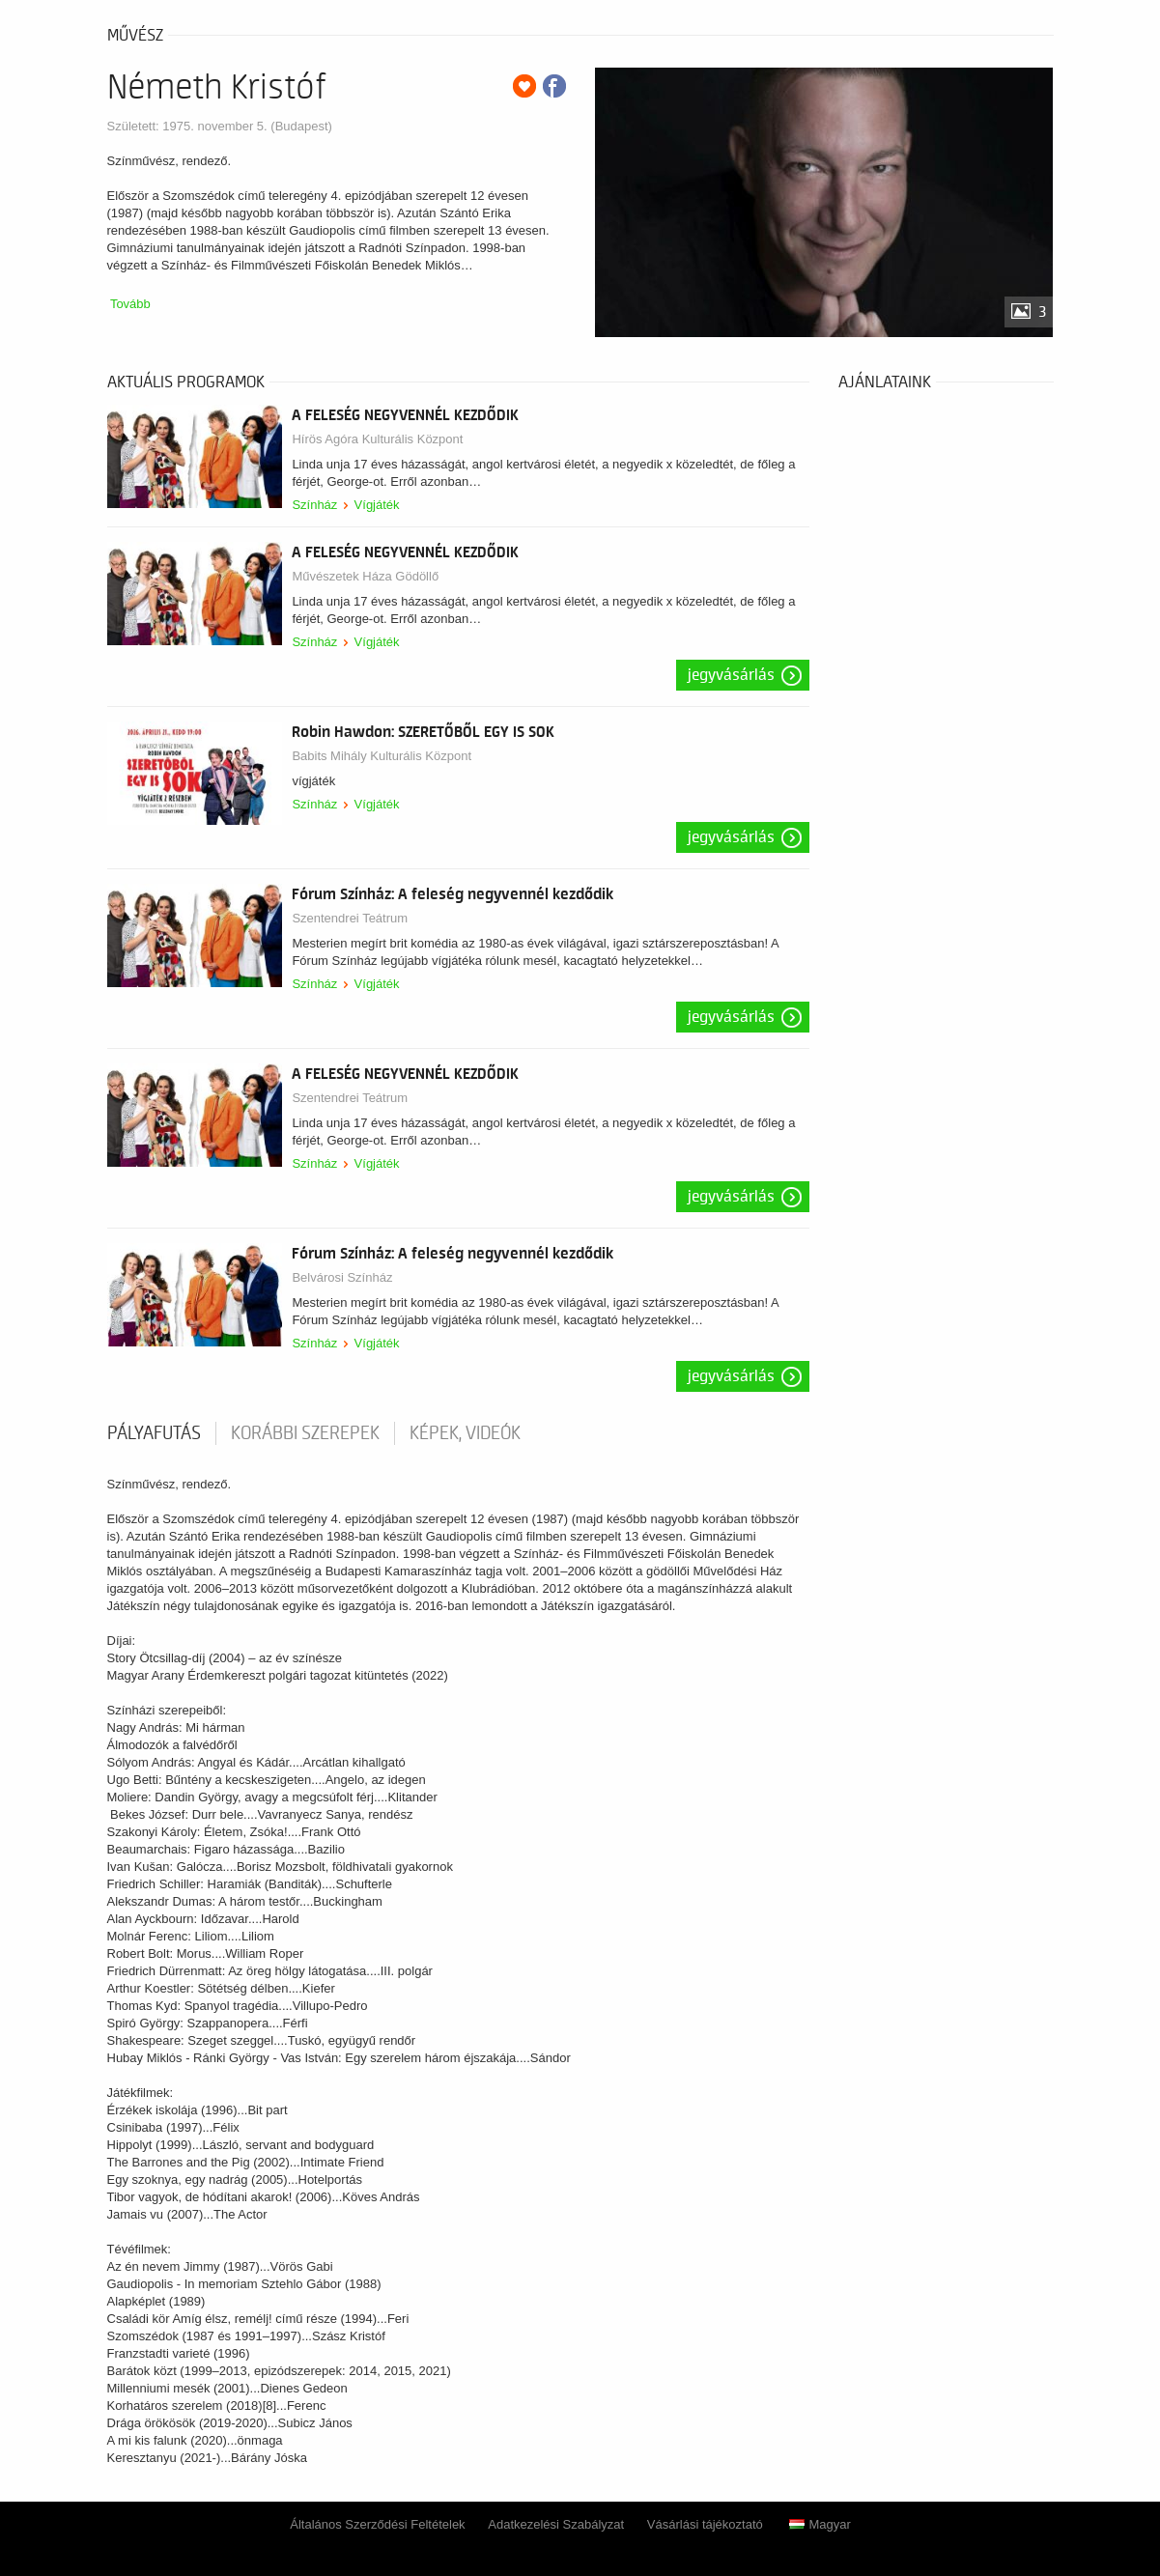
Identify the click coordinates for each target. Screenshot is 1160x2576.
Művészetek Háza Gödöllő (365, 576)
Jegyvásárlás (731, 675)
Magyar (819, 2524)
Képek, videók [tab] (465, 1433)
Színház (314, 504)
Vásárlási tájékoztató (705, 2524)
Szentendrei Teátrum (350, 918)
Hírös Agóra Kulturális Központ (377, 439)
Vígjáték (377, 504)
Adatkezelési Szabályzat (556, 2524)
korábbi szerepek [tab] (305, 1433)
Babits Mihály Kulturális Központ (381, 756)
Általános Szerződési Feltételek (377, 2524)
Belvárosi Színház (342, 1277)
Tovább (130, 304)
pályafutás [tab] (154, 1433)
